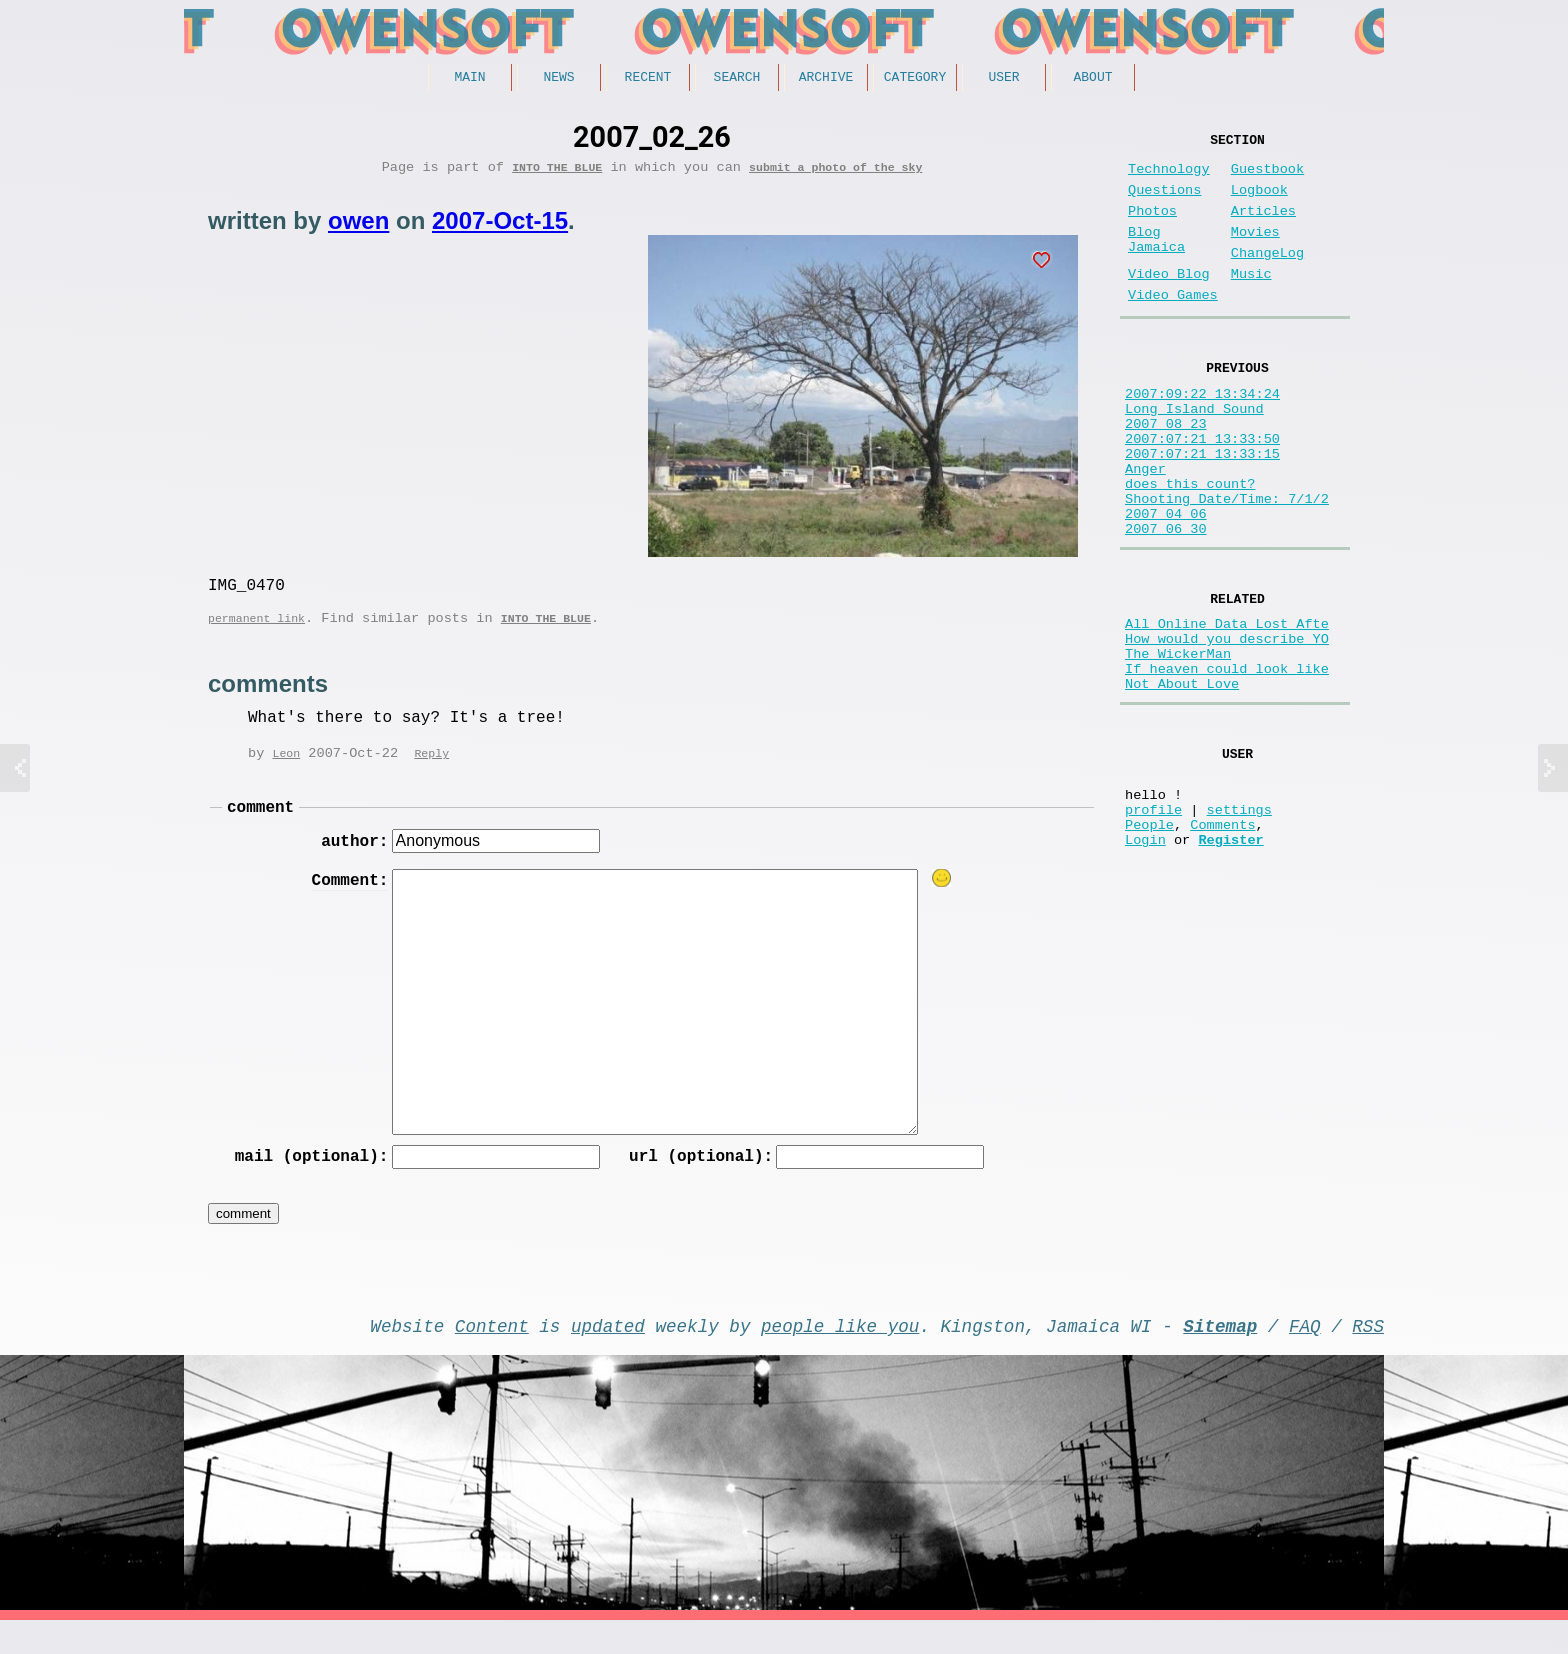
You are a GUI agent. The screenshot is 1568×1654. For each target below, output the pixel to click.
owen (358, 227)
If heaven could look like (1227, 763)
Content (492, 1355)
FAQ (1305, 1355)
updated (608, 1355)
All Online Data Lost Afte (1227, 706)
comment (260, 826)
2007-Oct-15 (500, 227)
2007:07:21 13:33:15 (1202, 509)
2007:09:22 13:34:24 (1202, 433)
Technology (1169, 177)
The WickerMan (1178, 744)
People (1149, 942)
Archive (826, 79)
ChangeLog (1267, 277)
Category (915, 79)
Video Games (1173, 327)
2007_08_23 (1166, 471)
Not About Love (1182, 782)
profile (1153, 923)
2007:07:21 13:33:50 (1202, 490)
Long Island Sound (1194, 452)
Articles (1263, 227)
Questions (1164, 202)
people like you (840, 1355)
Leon (286, 769)
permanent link (256, 632)
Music (1251, 302)
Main (469, 79)
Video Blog (1169, 302)
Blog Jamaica (1156, 262)
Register (1230, 961)
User (1003, 79)
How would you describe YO (1227, 725)
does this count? (1190, 547)
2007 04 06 (1166, 585)
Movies (1255, 252)
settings (1239, 923)
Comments (1222, 942)
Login (1145, 961)
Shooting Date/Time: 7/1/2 (1227, 566)
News (558, 79)
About (1092, 79)
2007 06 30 (1166, 604)
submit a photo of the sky (835, 173)
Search (737, 79)
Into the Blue (557, 173)
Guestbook (1267, 177)
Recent (648, 79)
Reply (431, 769)
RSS (1368, 1355)
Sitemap (1220, 1355)
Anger (1145, 528)
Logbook (1259, 202)
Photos (1152, 227)
